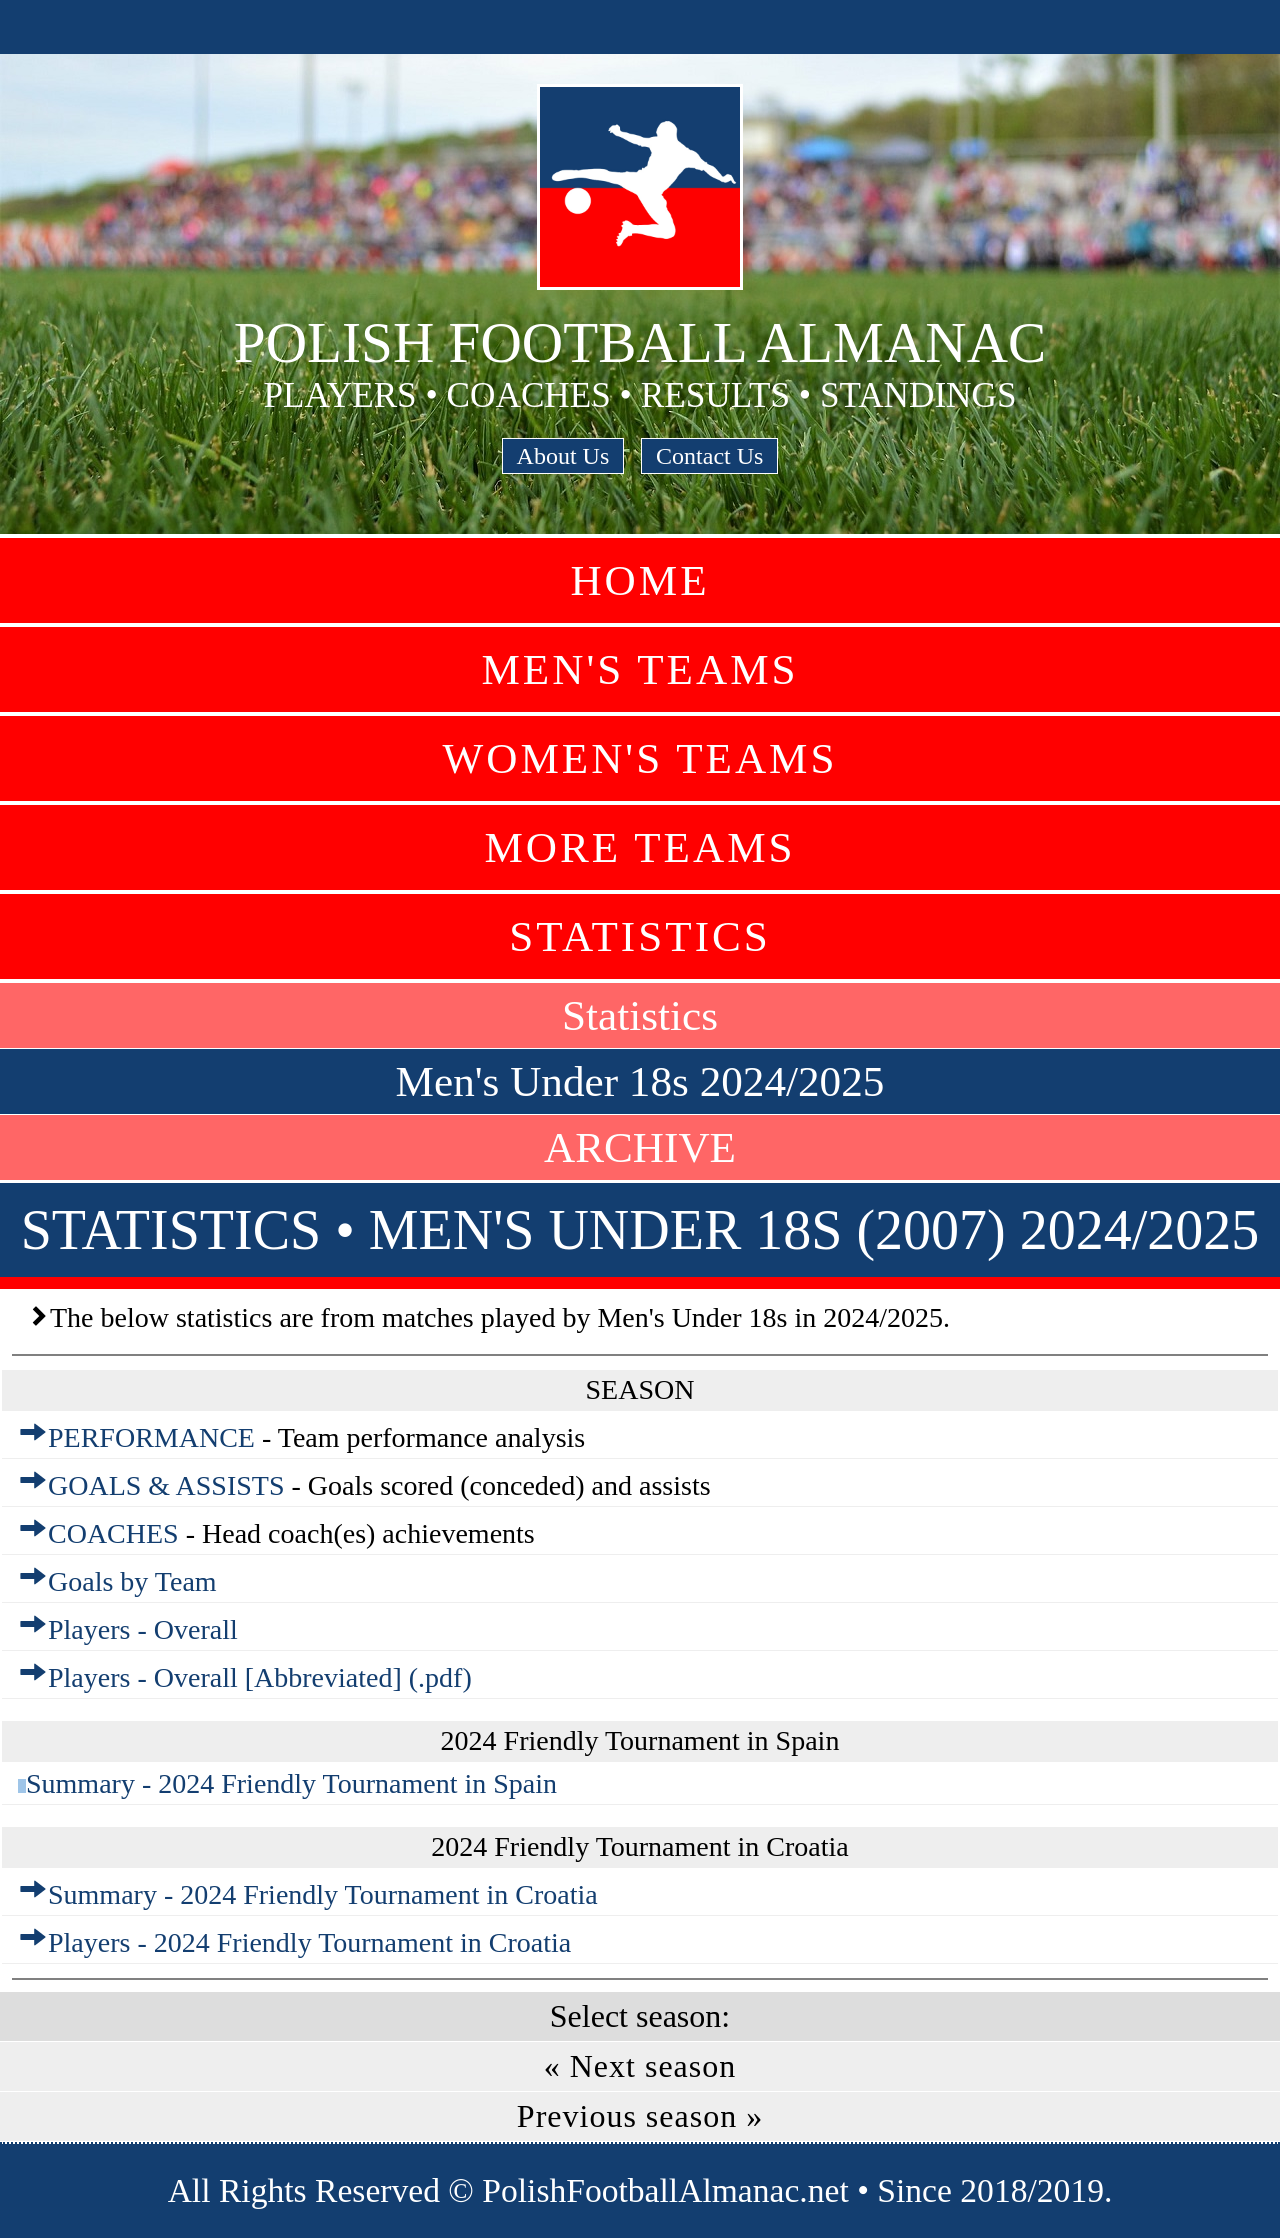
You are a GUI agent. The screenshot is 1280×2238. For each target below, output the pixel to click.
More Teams (639, 847)
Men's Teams (639, 669)
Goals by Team (132, 1581)
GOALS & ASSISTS (166, 1485)
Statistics (640, 936)
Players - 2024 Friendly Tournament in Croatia (309, 1942)
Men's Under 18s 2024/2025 (640, 1081)
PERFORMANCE (151, 1437)
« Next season (640, 2066)
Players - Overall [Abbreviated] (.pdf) (260, 1677)
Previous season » (640, 2116)
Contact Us (709, 456)
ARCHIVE (640, 1147)
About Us (563, 456)
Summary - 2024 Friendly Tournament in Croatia (323, 1894)
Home (639, 580)
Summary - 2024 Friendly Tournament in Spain (291, 1783)
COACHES (113, 1533)
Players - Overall (143, 1629)
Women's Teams (639, 758)
